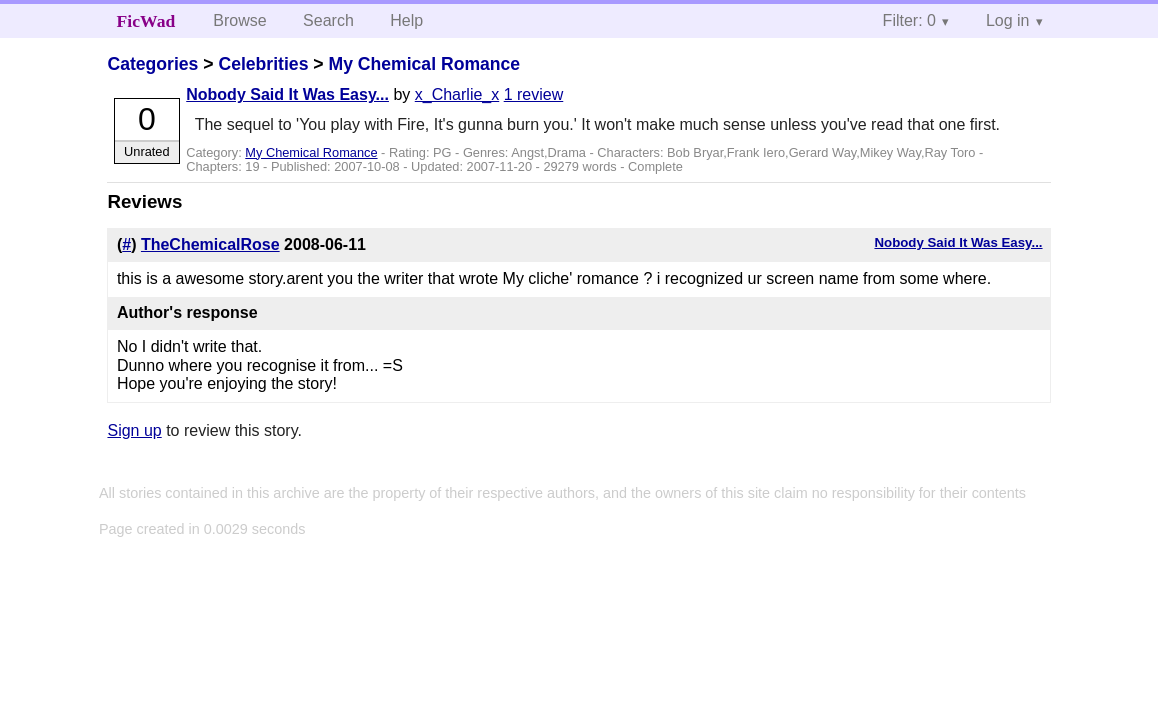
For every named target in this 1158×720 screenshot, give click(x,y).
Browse (239, 20)
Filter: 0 (909, 20)
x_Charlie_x (457, 94)
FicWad (146, 21)
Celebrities (263, 64)
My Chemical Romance (424, 64)
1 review (534, 94)
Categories (152, 64)
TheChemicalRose (210, 244)
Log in (1008, 20)
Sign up (134, 430)
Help (406, 20)
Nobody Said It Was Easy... (287, 94)
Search (328, 20)
